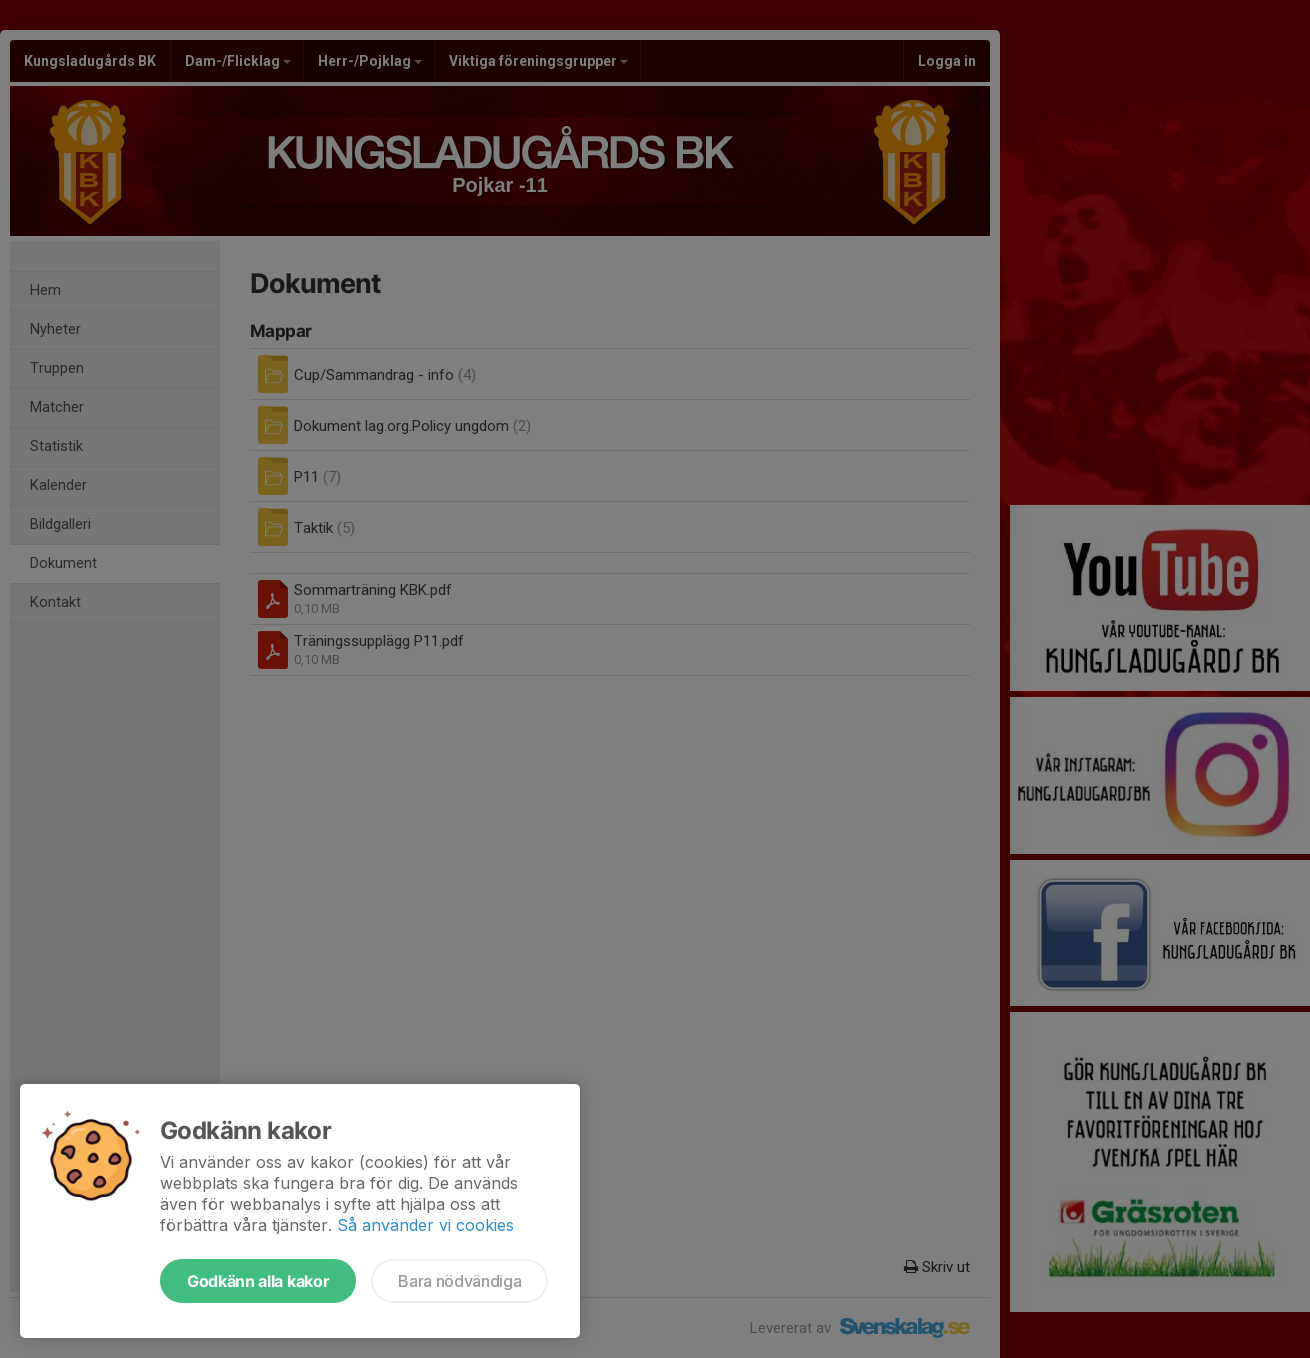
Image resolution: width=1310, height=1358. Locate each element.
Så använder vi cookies (425, 1225)
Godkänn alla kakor (258, 1281)
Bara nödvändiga (459, 1281)
